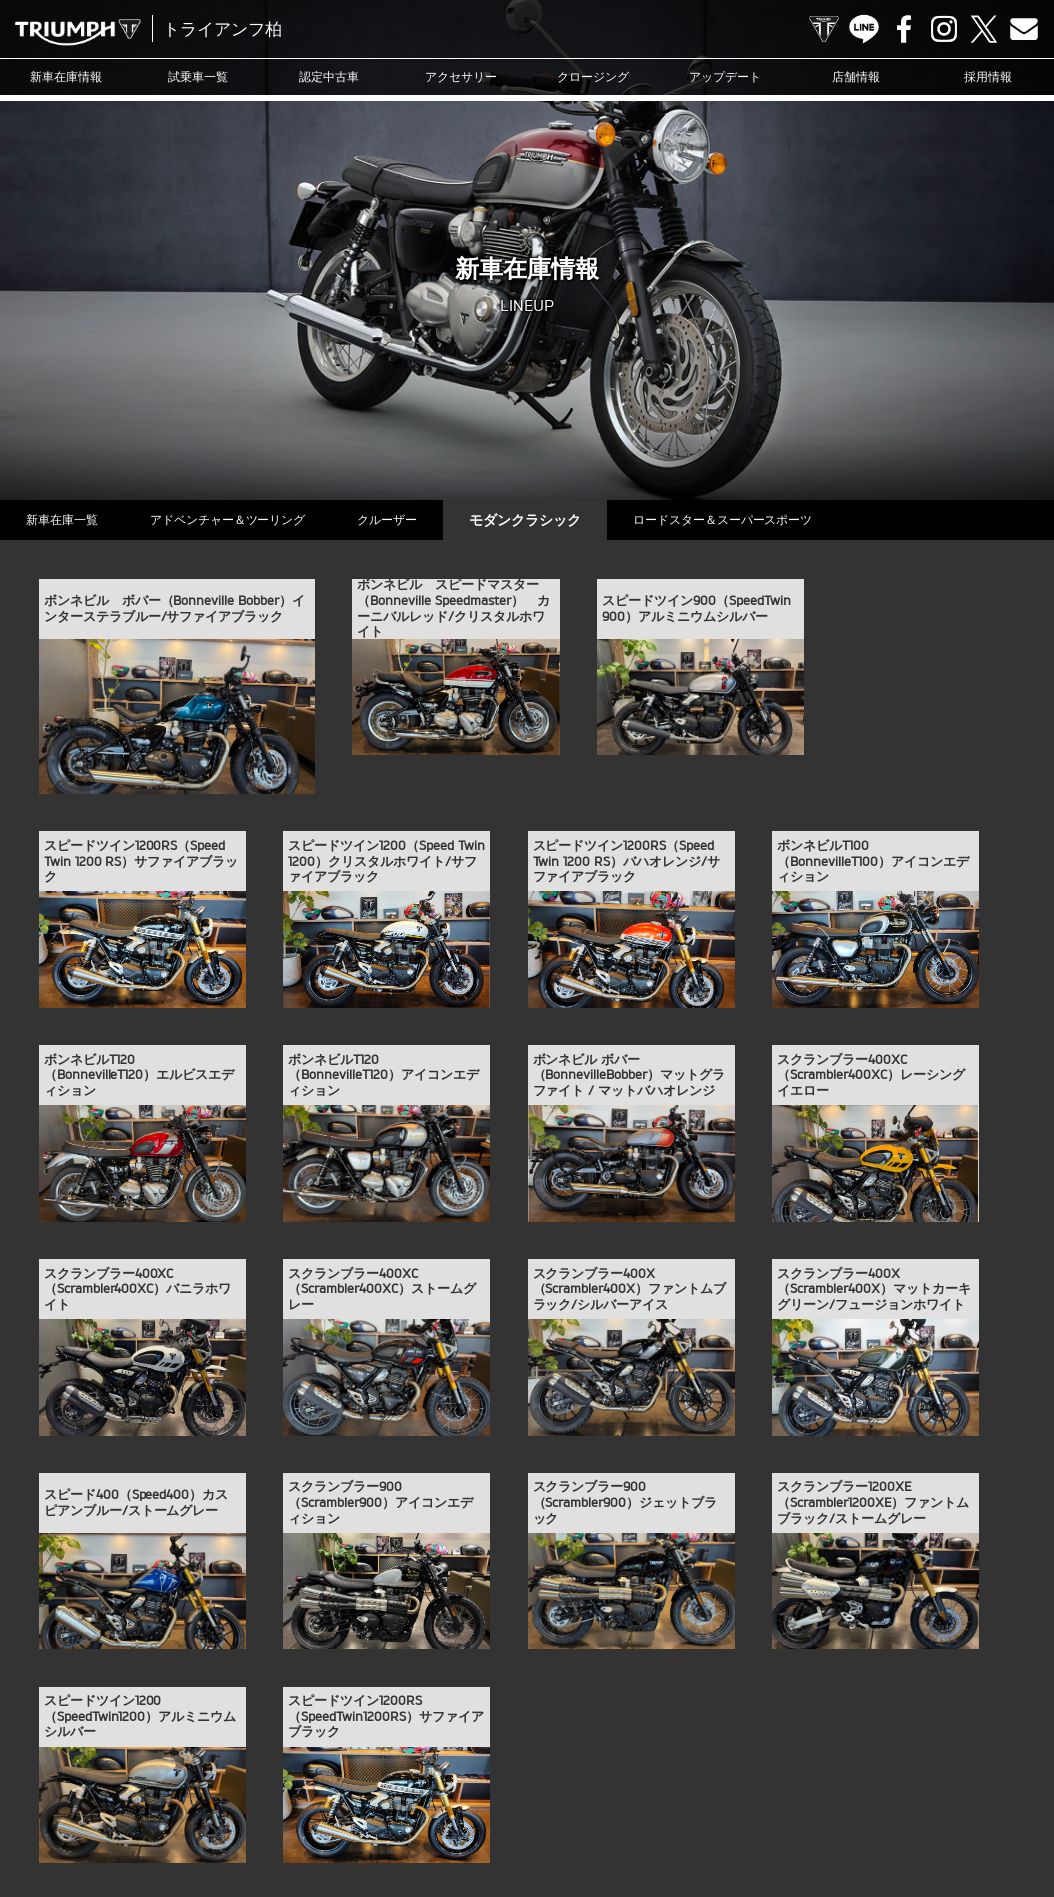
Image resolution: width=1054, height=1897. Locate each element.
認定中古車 (329, 76)
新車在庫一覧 (66, 519)
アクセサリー (461, 76)
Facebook (904, 29)
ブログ (617, 1790)
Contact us (1024, 29)
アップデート (725, 76)
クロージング (593, 76)
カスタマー (681, 1790)
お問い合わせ (382, 1821)
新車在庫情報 (66, 76)
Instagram (944, 29)
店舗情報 (856, 76)
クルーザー (408, 519)
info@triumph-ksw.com (607, 1634)
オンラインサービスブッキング (806, 1790)
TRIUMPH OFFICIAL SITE (824, 29)
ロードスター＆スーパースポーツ (760, 519)
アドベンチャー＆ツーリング (240, 519)
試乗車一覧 (198, 76)
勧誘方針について (608, 1821)
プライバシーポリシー (490, 1821)
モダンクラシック (554, 519)
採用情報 (988, 76)
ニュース (559, 1790)
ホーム (688, 1821)
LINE (864, 29)
